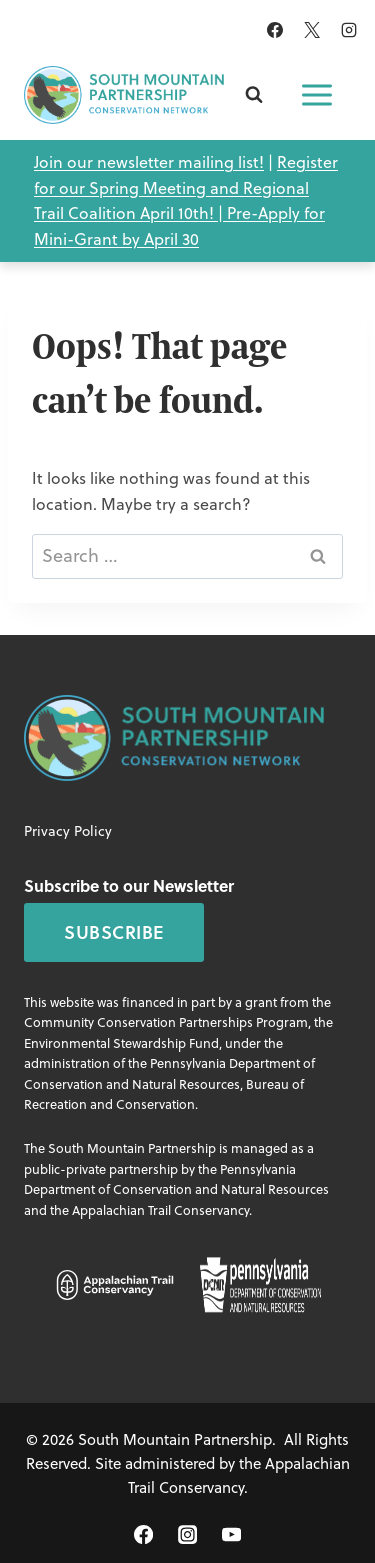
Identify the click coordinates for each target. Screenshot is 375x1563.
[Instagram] (349, 30)
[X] (312, 30)
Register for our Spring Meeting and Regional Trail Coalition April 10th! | (186, 187)
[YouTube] (231, 1534)
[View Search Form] (254, 95)
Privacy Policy (68, 831)
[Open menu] (317, 95)
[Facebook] (275, 30)
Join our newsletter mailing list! (149, 162)
